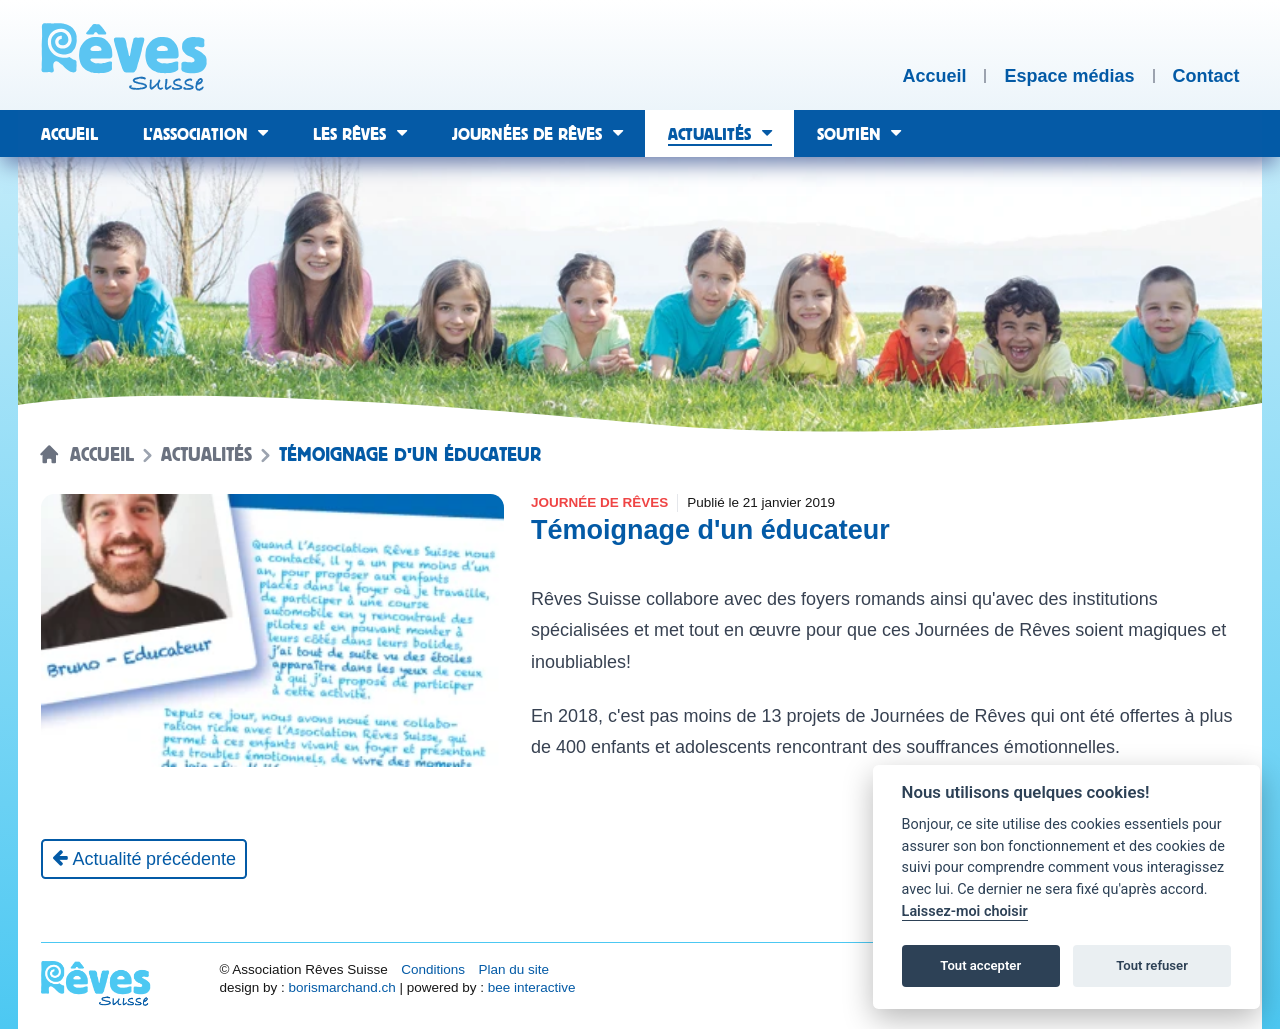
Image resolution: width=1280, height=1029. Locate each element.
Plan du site (513, 969)
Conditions (433, 969)
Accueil (102, 455)
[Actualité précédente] (144, 859)
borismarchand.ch (341, 987)
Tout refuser (1152, 965)
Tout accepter (980, 965)
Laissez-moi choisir (965, 911)
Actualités (206, 455)
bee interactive (532, 987)
